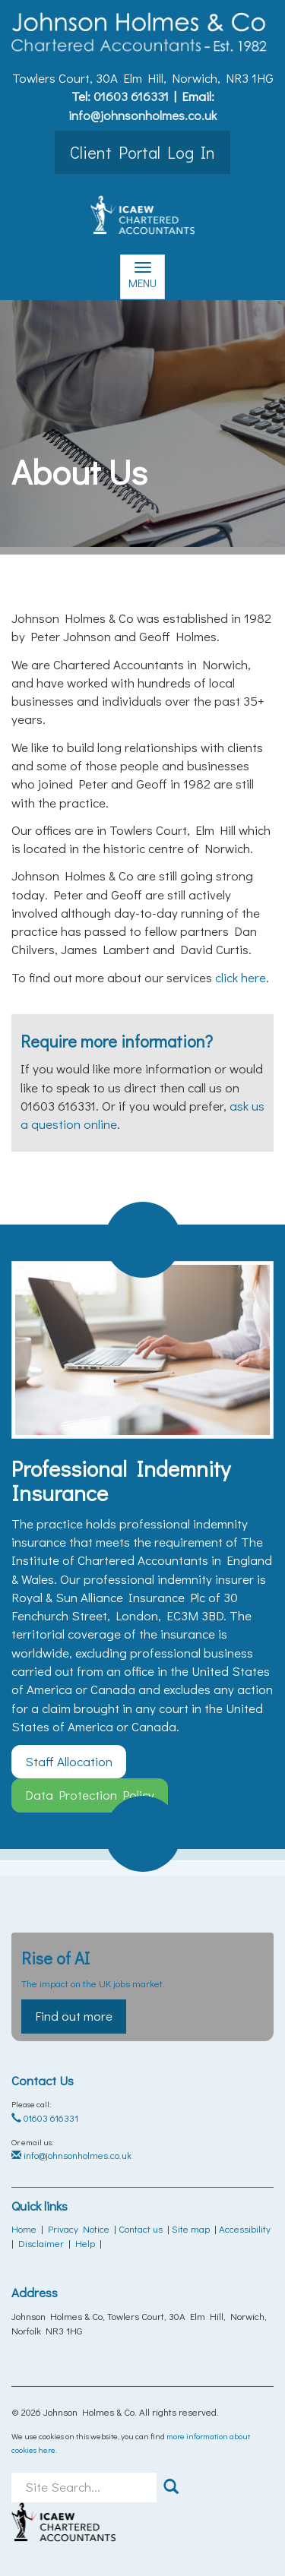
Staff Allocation (68, 1761)
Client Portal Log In (142, 152)
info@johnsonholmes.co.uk (142, 115)
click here (240, 977)
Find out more (73, 2015)
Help (85, 2242)
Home (23, 2228)
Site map (191, 2228)
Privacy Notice (78, 2228)
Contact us (141, 2228)
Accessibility (245, 2228)
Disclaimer (41, 2242)
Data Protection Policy (89, 1794)
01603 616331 (131, 96)
